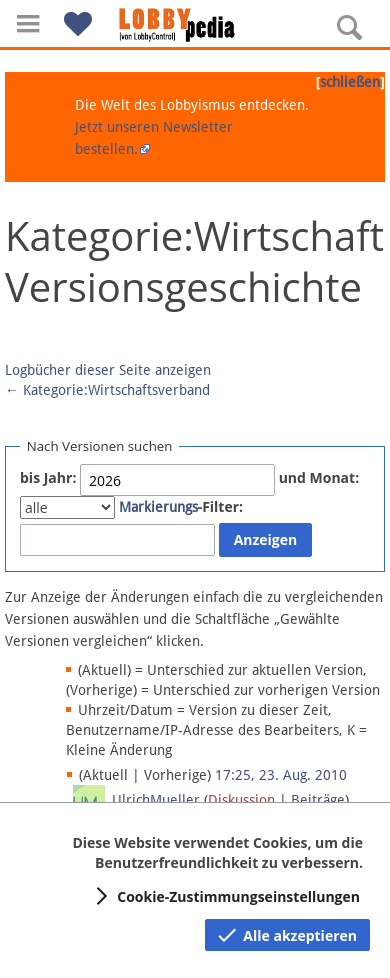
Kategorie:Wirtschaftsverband (116, 390)
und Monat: (319, 477)
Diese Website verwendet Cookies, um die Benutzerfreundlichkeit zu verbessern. (217, 852)
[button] (28, 23)
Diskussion (241, 800)
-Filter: (181, 506)
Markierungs (158, 507)
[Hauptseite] (195, 25)
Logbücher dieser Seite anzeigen (108, 370)
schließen (350, 82)
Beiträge (318, 800)
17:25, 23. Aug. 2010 (281, 775)
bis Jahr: (48, 477)
